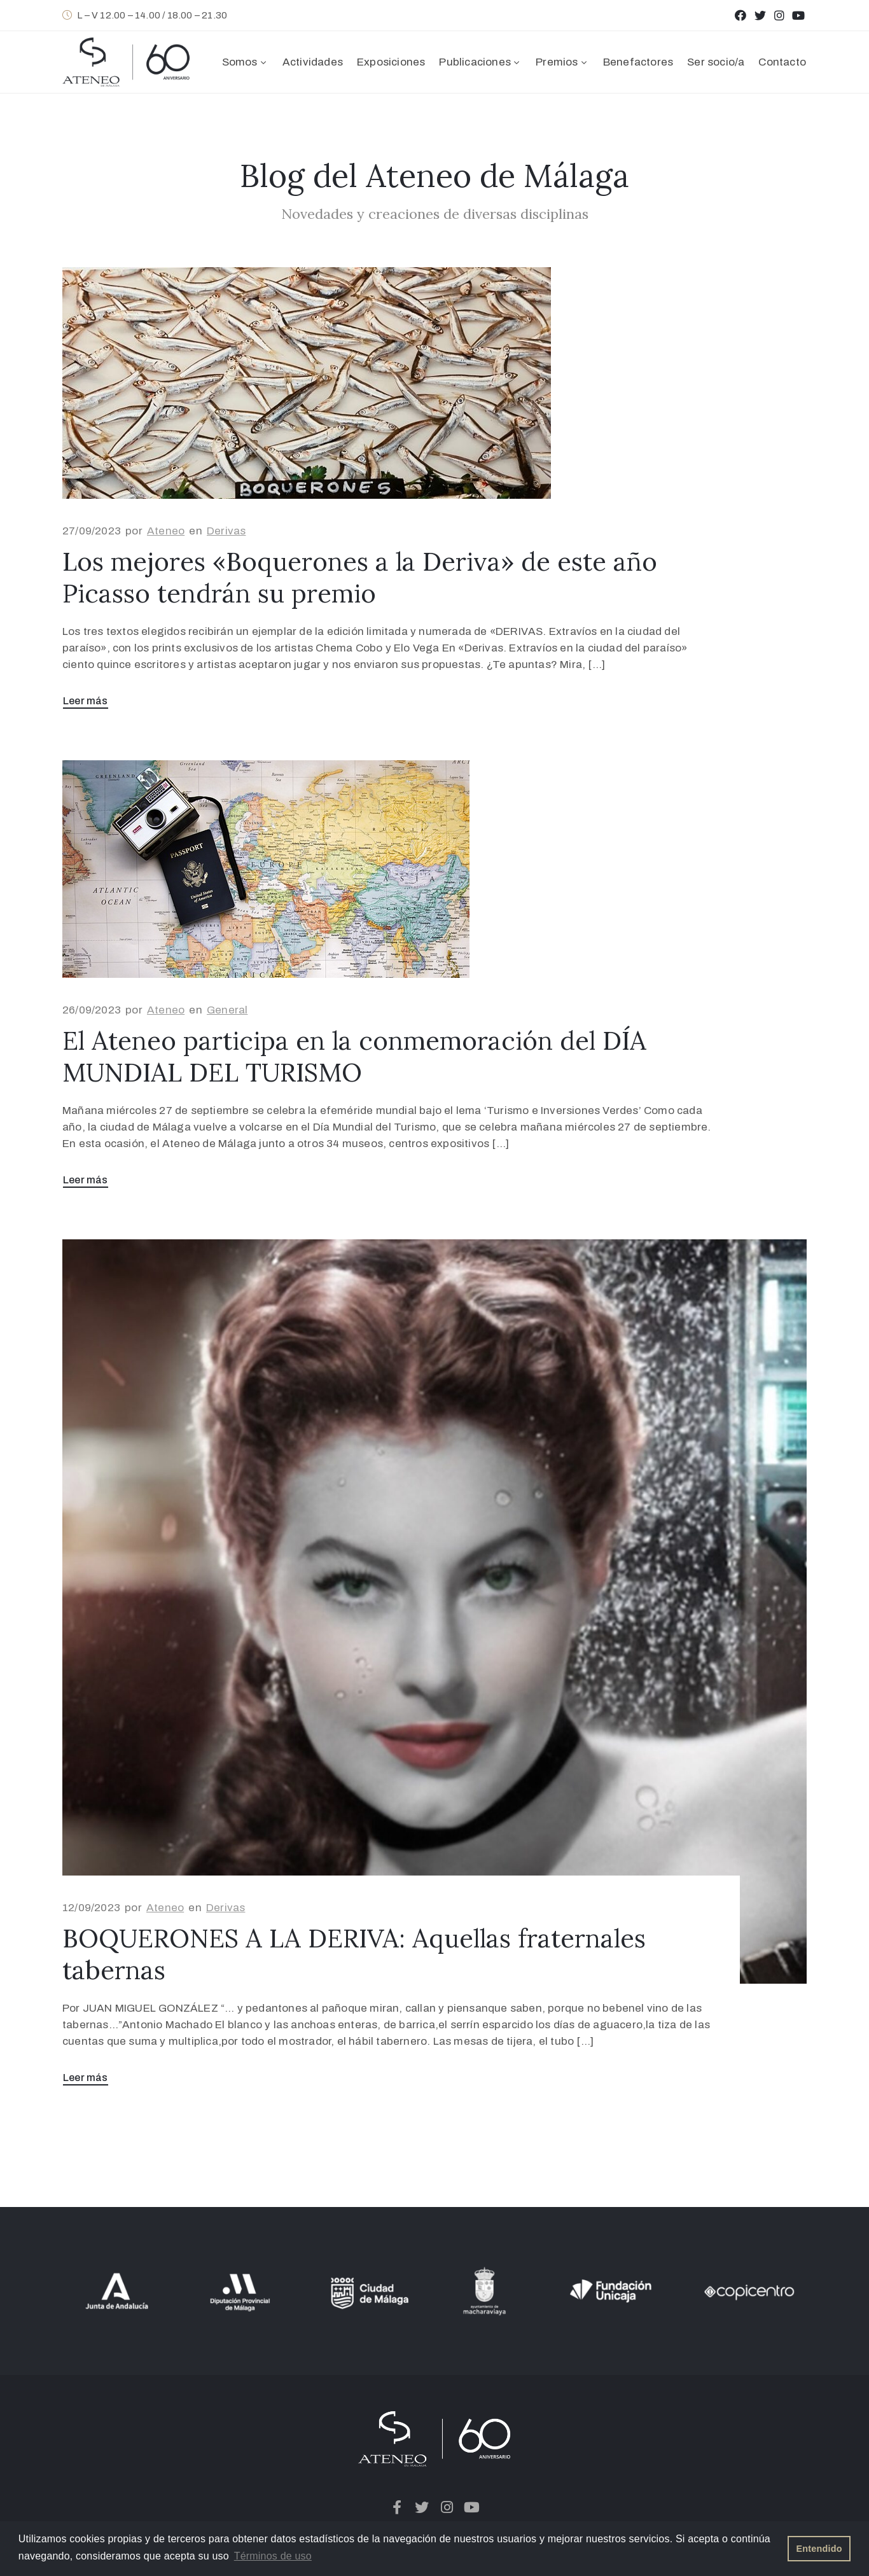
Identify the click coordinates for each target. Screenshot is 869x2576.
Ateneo (165, 531)
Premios (562, 62)
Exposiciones (391, 62)
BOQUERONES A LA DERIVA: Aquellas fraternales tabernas (354, 1954)
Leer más (85, 700)
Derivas (226, 531)
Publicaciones (480, 62)
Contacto (782, 62)
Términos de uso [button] (273, 2556)
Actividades (312, 62)
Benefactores (638, 62)
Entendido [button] (819, 2549)
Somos (245, 62)
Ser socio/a (715, 62)
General (227, 1010)
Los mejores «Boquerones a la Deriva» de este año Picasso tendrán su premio (359, 577)
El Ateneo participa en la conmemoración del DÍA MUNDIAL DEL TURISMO (354, 1056)
